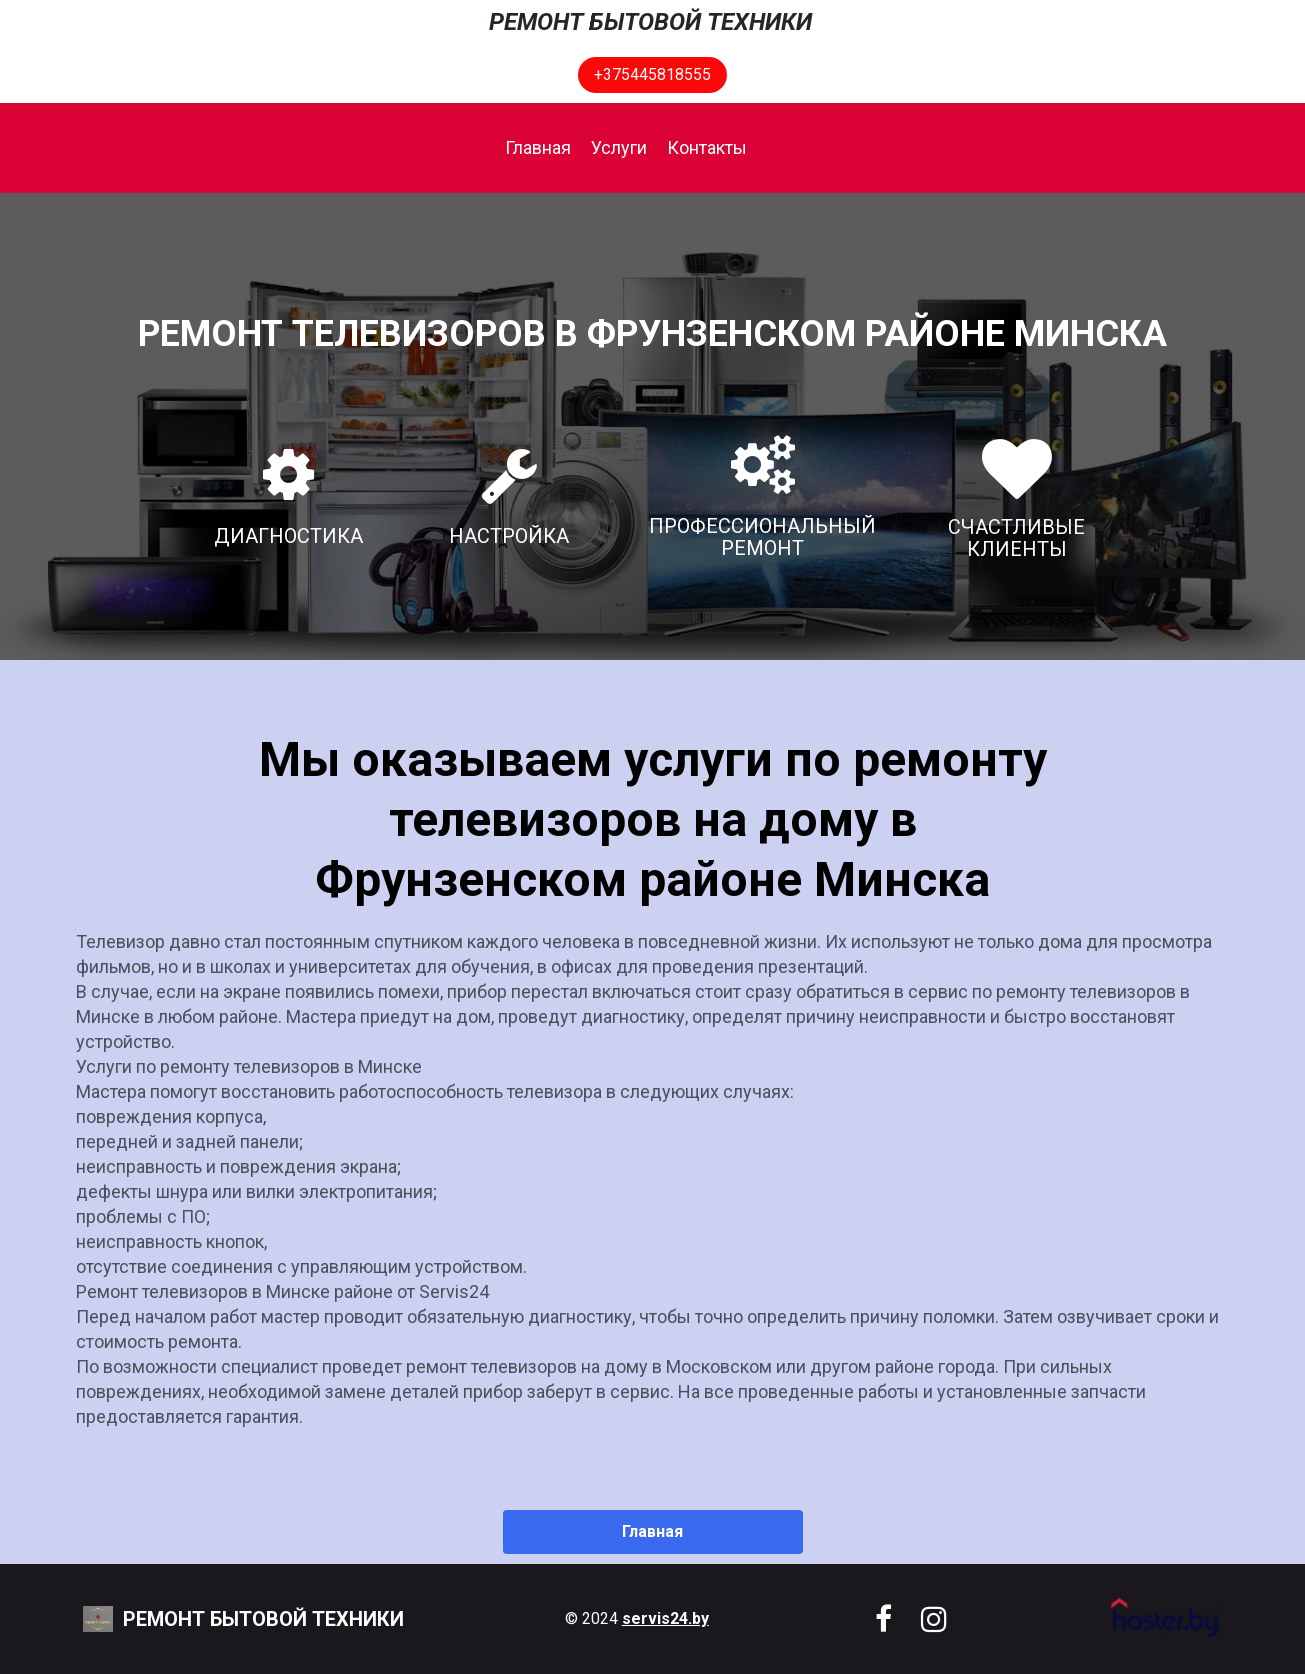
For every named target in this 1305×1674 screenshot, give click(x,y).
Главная (538, 147)
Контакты (707, 147)
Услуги (619, 147)
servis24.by (665, 1618)
